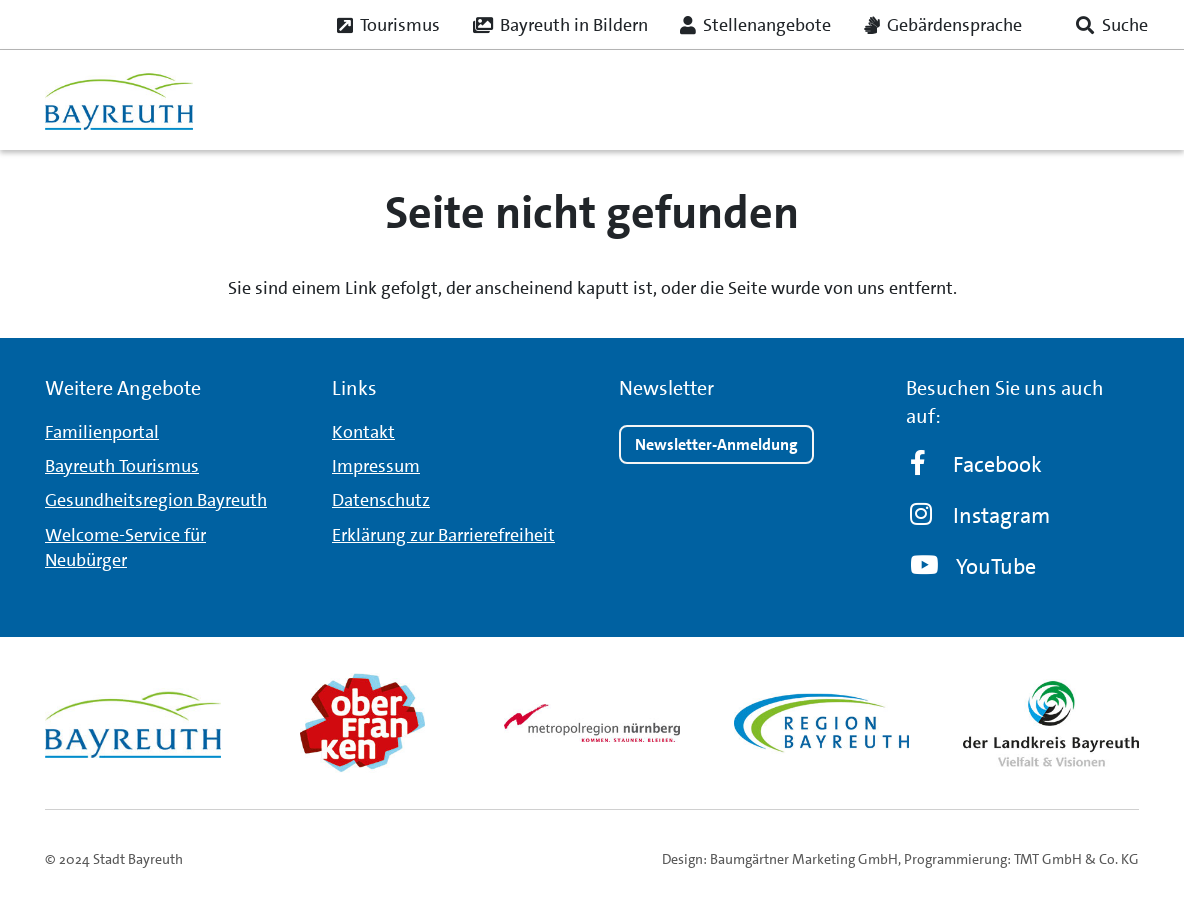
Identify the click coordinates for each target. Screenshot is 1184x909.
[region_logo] (822, 723)
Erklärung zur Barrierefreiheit (443, 535)
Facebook (976, 464)
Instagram (980, 515)
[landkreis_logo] (1051, 723)
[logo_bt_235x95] (119, 100)
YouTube (973, 566)
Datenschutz (381, 500)
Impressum (376, 466)
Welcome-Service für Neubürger (125, 547)
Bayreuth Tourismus (122, 466)
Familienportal (102, 432)
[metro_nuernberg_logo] (592, 722)
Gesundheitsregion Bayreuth (156, 500)
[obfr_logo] (363, 723)
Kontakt (363, 432)
